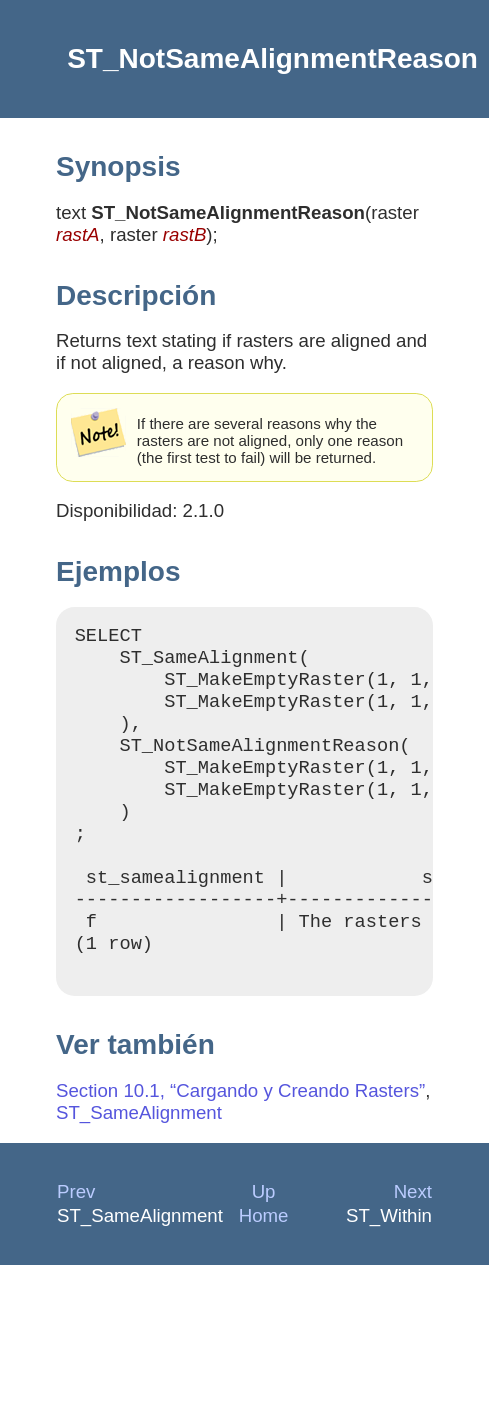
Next (413, 1239)
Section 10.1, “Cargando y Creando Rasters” (240, 1138)
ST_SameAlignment (139, 1160)
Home (264, 1263)
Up (264, 1239)
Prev (76, 1239)
